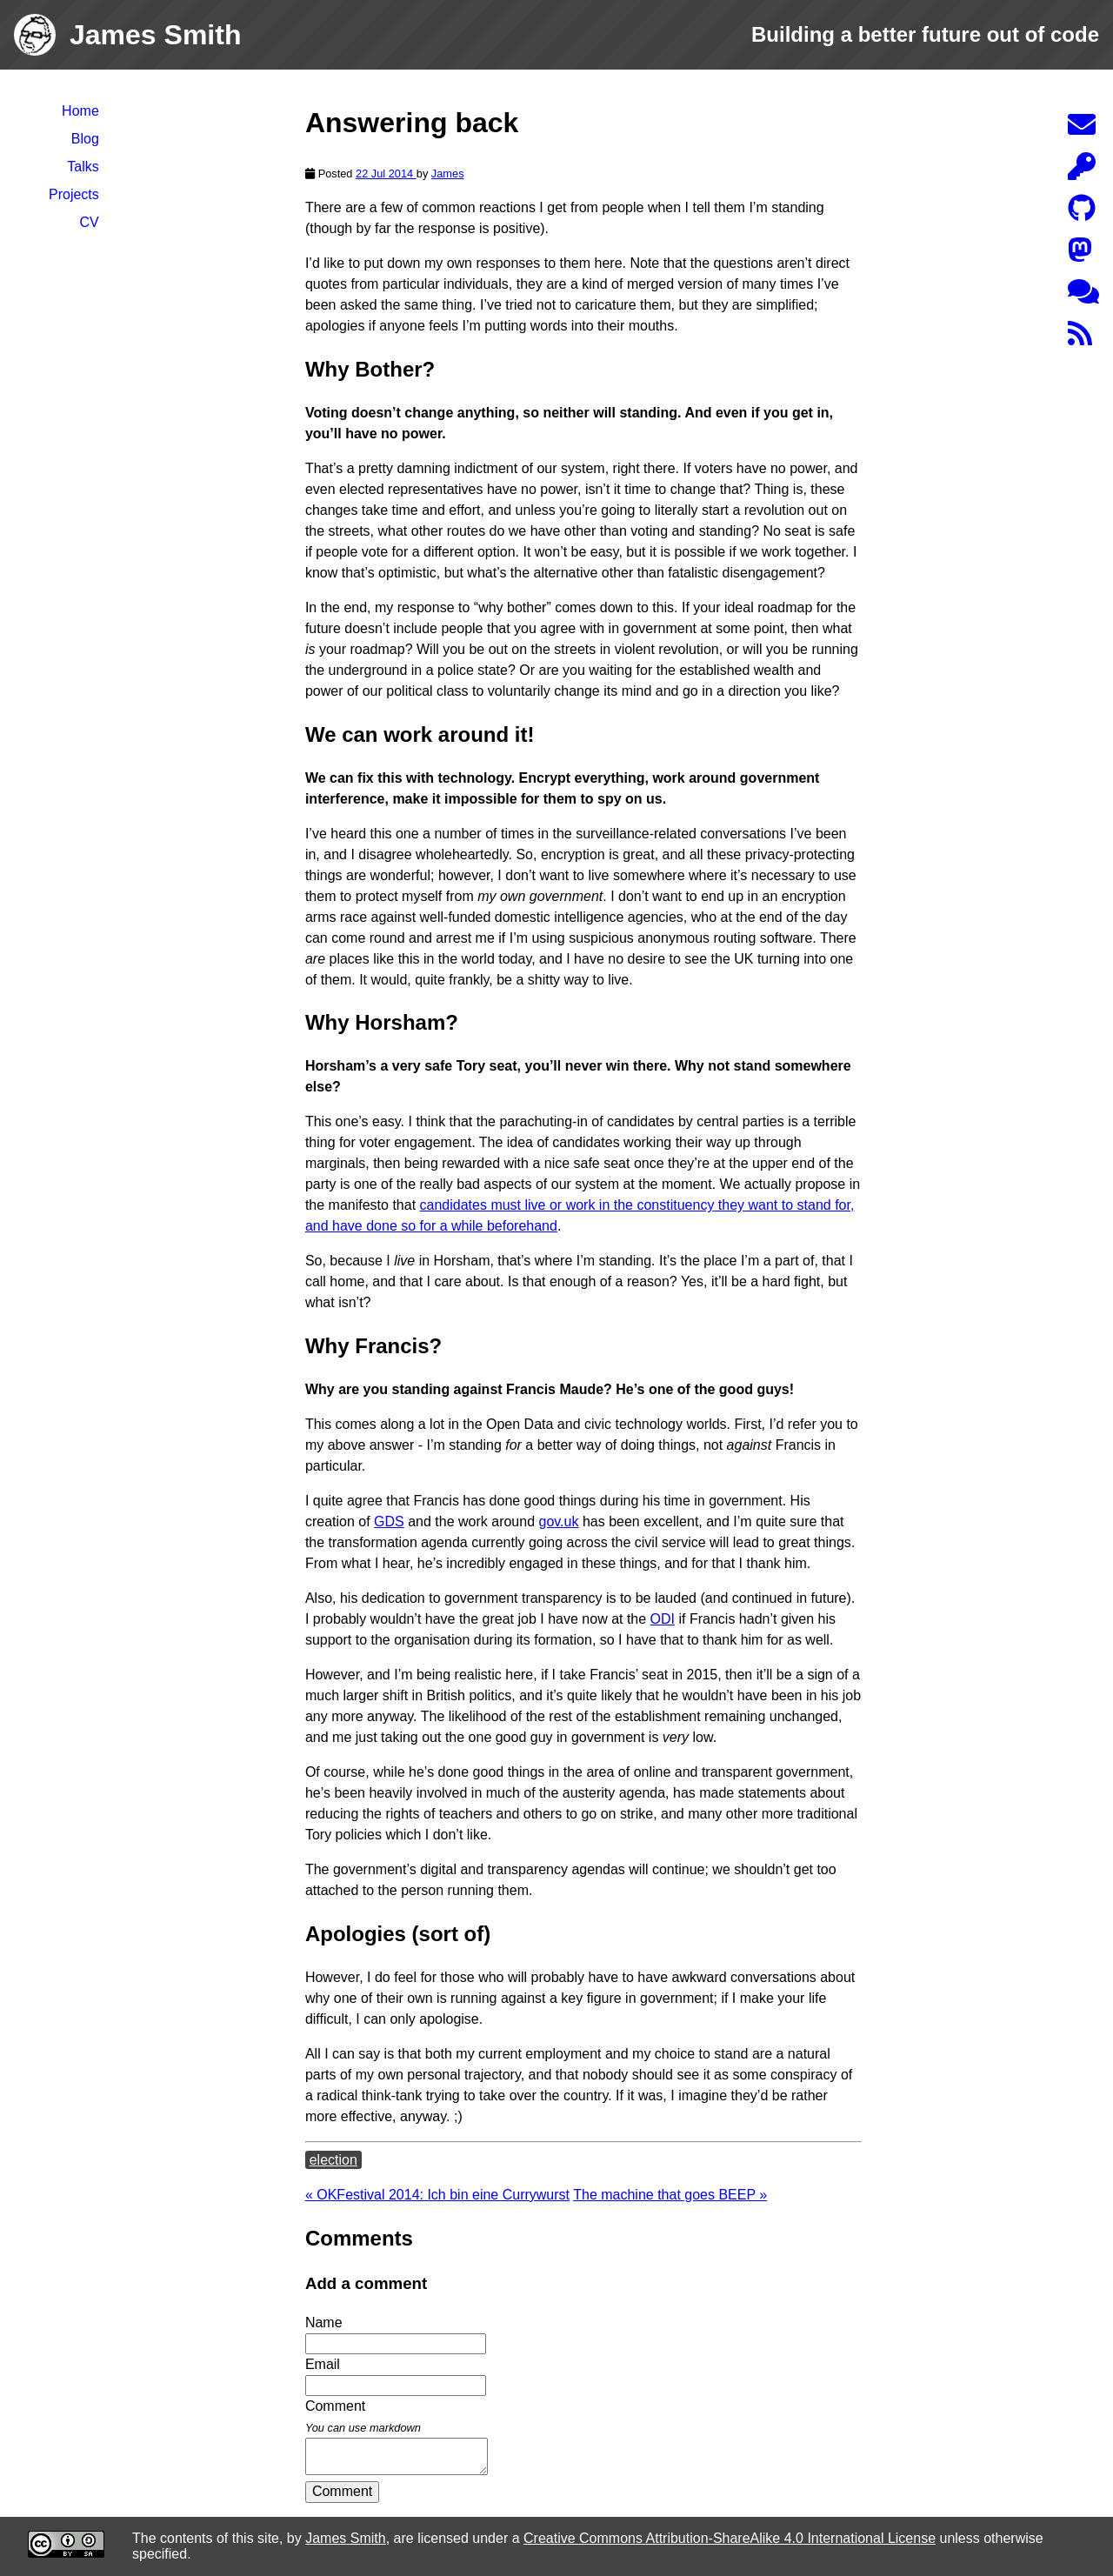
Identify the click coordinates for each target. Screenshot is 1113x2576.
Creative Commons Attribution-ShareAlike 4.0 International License (729, 2538)
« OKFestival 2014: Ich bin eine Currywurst (437, 2194)
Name (324, 2322)
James (447, 173)
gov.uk (559, 1521)
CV (89, 222)
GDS (389, 1521)
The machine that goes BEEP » (670, 2194)
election (333, 2159)
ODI (662, 1619)
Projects (74, 194)
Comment (342, 2491)
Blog (85, 138)
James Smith (345, 2538)
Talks (82, 166)
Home (80, 110)
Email (322, 2364)
